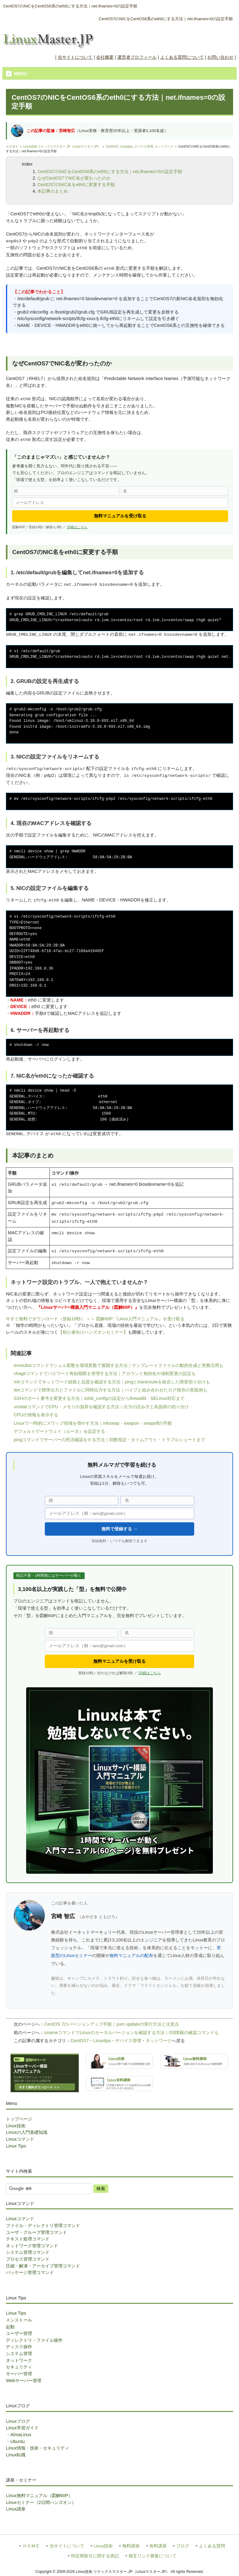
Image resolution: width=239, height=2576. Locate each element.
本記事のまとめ (52, 191)
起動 (10, 2326)
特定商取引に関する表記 (95, 2556)
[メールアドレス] (120, 502)
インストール (19, 2319)
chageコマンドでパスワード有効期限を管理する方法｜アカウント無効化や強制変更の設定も (105, 1373)
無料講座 (131, 2546)
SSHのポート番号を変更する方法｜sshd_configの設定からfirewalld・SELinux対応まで (99, 1398)
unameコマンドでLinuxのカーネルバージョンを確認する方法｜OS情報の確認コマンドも (131, 2032)
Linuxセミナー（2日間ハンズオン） (41, 2502)
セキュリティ (19, 2366)
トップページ (19, 2118)
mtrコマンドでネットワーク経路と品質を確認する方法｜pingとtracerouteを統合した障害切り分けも (112, 1381)
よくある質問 (212, 2546)
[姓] (65, 491)
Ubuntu (17, 2441)
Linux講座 (15, 2508)
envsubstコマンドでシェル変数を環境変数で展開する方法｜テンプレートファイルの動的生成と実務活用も (118, 1365)
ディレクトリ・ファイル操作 (34, 2340)
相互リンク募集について (152, 2556)
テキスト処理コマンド (27, 2238)
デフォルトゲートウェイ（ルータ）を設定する (59, 1431)
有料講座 (158, 2546)
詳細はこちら (77, 527)
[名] (174, 491)
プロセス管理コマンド (27, 2259)
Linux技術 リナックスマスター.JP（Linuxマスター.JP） (62, 146)
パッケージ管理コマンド (30, 2272)
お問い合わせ (220, 57)
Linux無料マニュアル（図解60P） (39, 2495)
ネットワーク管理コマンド (32, 2245)
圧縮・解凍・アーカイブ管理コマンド (43, 2265)
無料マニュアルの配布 (131, 1955)
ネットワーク (164, 146)
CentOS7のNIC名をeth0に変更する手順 (76, 184)
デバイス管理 (143, 146)
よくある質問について (182, 57)
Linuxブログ (18, 2421)
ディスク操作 (19, 2346)
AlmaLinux (20, 2434)
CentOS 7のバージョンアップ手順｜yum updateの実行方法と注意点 (111, 2024)
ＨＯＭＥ (12, 146)
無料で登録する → (119, 1528)
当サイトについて (75, 57)
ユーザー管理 (19, 2333)
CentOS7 (112, 146)
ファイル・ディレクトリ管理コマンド (43, 2225)
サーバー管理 (19, 2373)
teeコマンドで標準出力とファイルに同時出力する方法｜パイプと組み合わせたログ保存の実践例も (110, 1389)
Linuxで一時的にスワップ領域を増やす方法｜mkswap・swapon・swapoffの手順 (93, 1423)
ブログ (182, 2546)
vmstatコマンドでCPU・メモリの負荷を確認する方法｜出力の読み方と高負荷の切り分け (101, 1406)
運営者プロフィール (137, 57)
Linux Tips (16, 2145)
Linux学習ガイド (22, 2427)
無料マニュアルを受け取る (120, 516)
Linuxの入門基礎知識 (26, 2132)
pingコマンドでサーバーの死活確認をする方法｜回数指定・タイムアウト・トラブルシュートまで (109, 1439)
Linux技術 (15, 2125)
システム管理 (19, 2353)
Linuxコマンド (20, 2139)
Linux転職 (15, 2454)
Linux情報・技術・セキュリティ (37, 2447)
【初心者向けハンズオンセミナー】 (93, 1332)
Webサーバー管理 (23, 2380)
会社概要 (105, 57)
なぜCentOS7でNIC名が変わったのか (74, 178)
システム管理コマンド (27, 2252)
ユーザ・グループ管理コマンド (36, 2232)
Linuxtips (126, 146)
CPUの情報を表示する (36, 1414)
